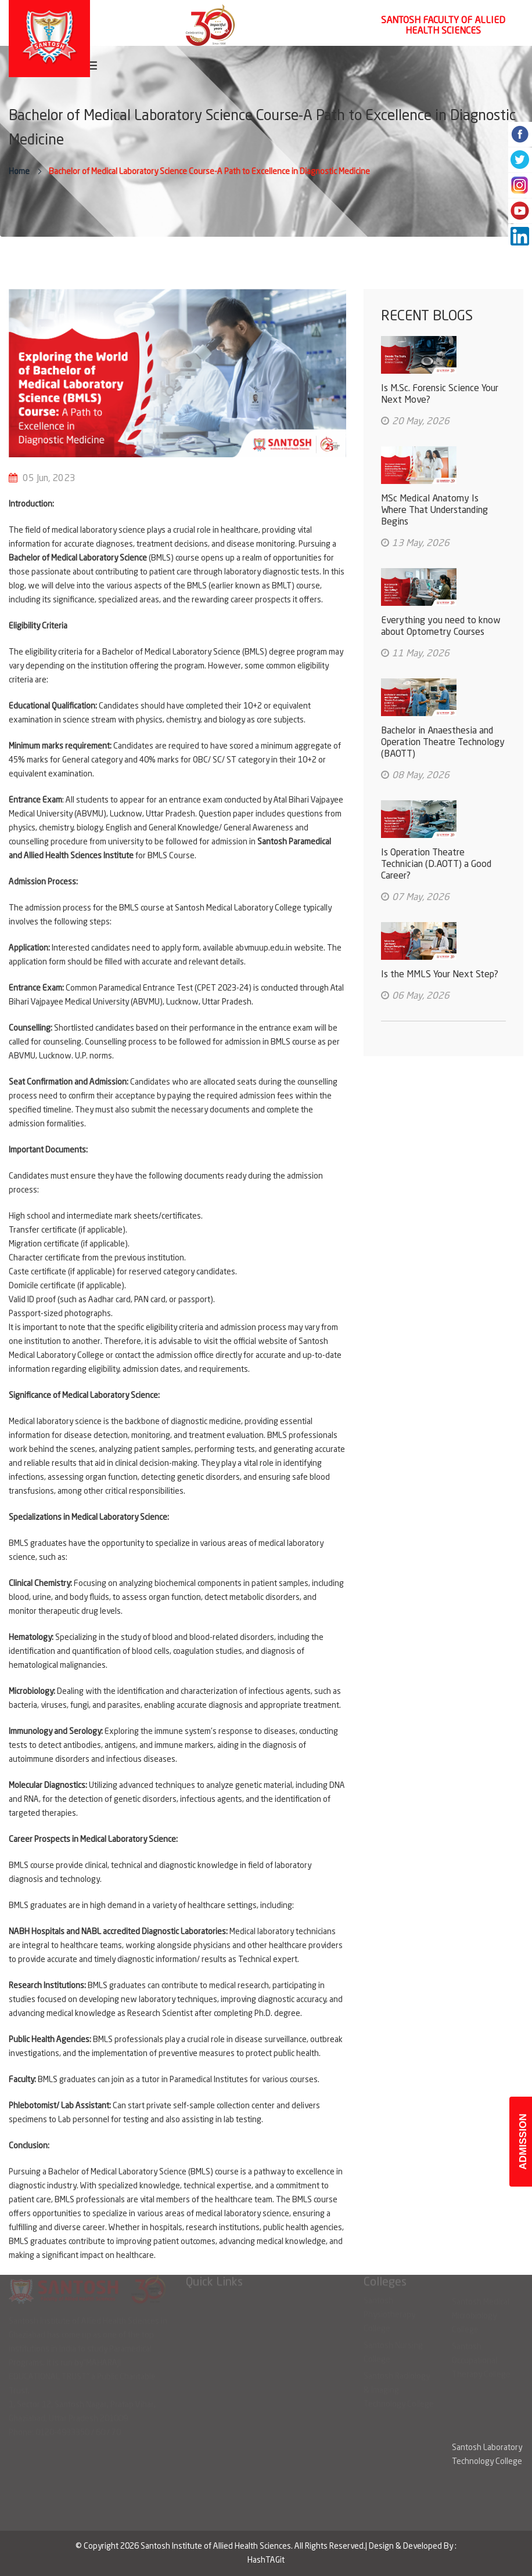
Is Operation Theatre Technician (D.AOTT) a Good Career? (436, 864)
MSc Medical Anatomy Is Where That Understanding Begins (434, 510)
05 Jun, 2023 (49, 478)
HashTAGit (266, 2560)
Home (19, 172)
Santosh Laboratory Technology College (487, 2455)
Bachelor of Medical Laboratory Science (78, 558)
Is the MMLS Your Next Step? (439, 975)
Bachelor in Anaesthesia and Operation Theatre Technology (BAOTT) (443, 743)
